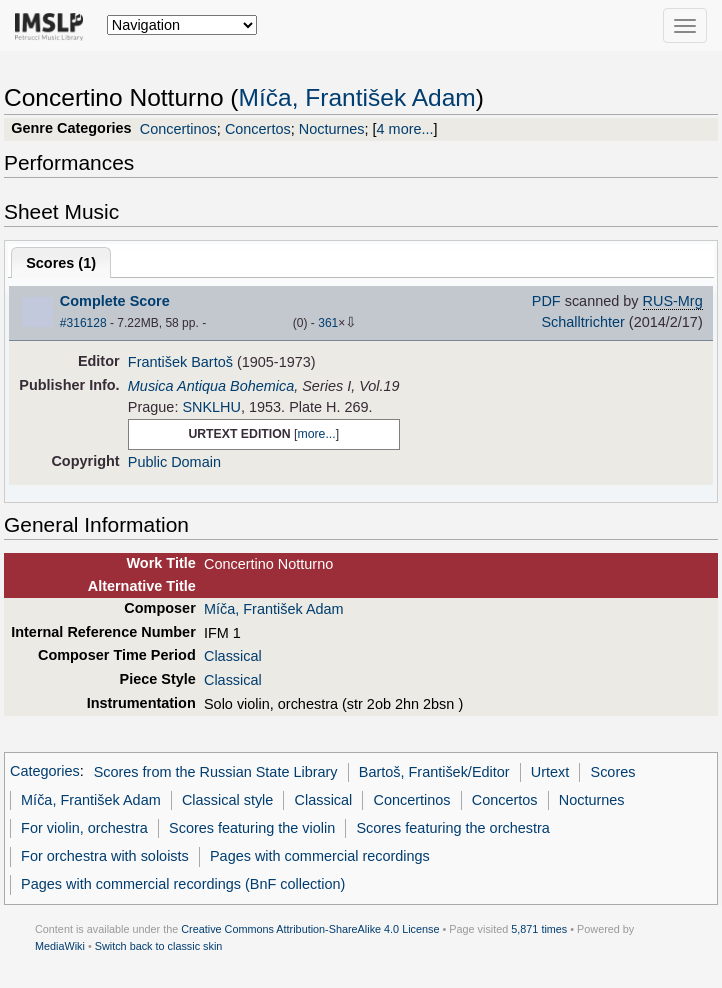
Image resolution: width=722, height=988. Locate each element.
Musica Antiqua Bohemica (211, 386)
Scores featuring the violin (252, 828)
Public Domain (174, 462)
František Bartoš (180, 362)
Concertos (258, 129)
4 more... (405, 129)
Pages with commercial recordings (320, 856)
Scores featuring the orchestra (452, 828)
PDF (546, 301)
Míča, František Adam (357, 97)
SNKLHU (211, 407)
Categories (45, 772)
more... (316, 434)
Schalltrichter (582, 322)
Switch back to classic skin (159, 946)
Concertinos (178, 129)
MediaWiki (60, 946)
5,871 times (539, 929)
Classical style (227, 800)
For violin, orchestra (84, 828)
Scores (613, 772)
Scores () (61, 263)
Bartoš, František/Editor (434, 772)
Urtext (550, 772)
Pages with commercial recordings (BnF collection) (183, 884)
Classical (233, 656)
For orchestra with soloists (105, 856)
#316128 (83, 323)
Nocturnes (332, 129)
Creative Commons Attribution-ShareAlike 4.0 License (310, 929)
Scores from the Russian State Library (216, 772)
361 (328, 323)
